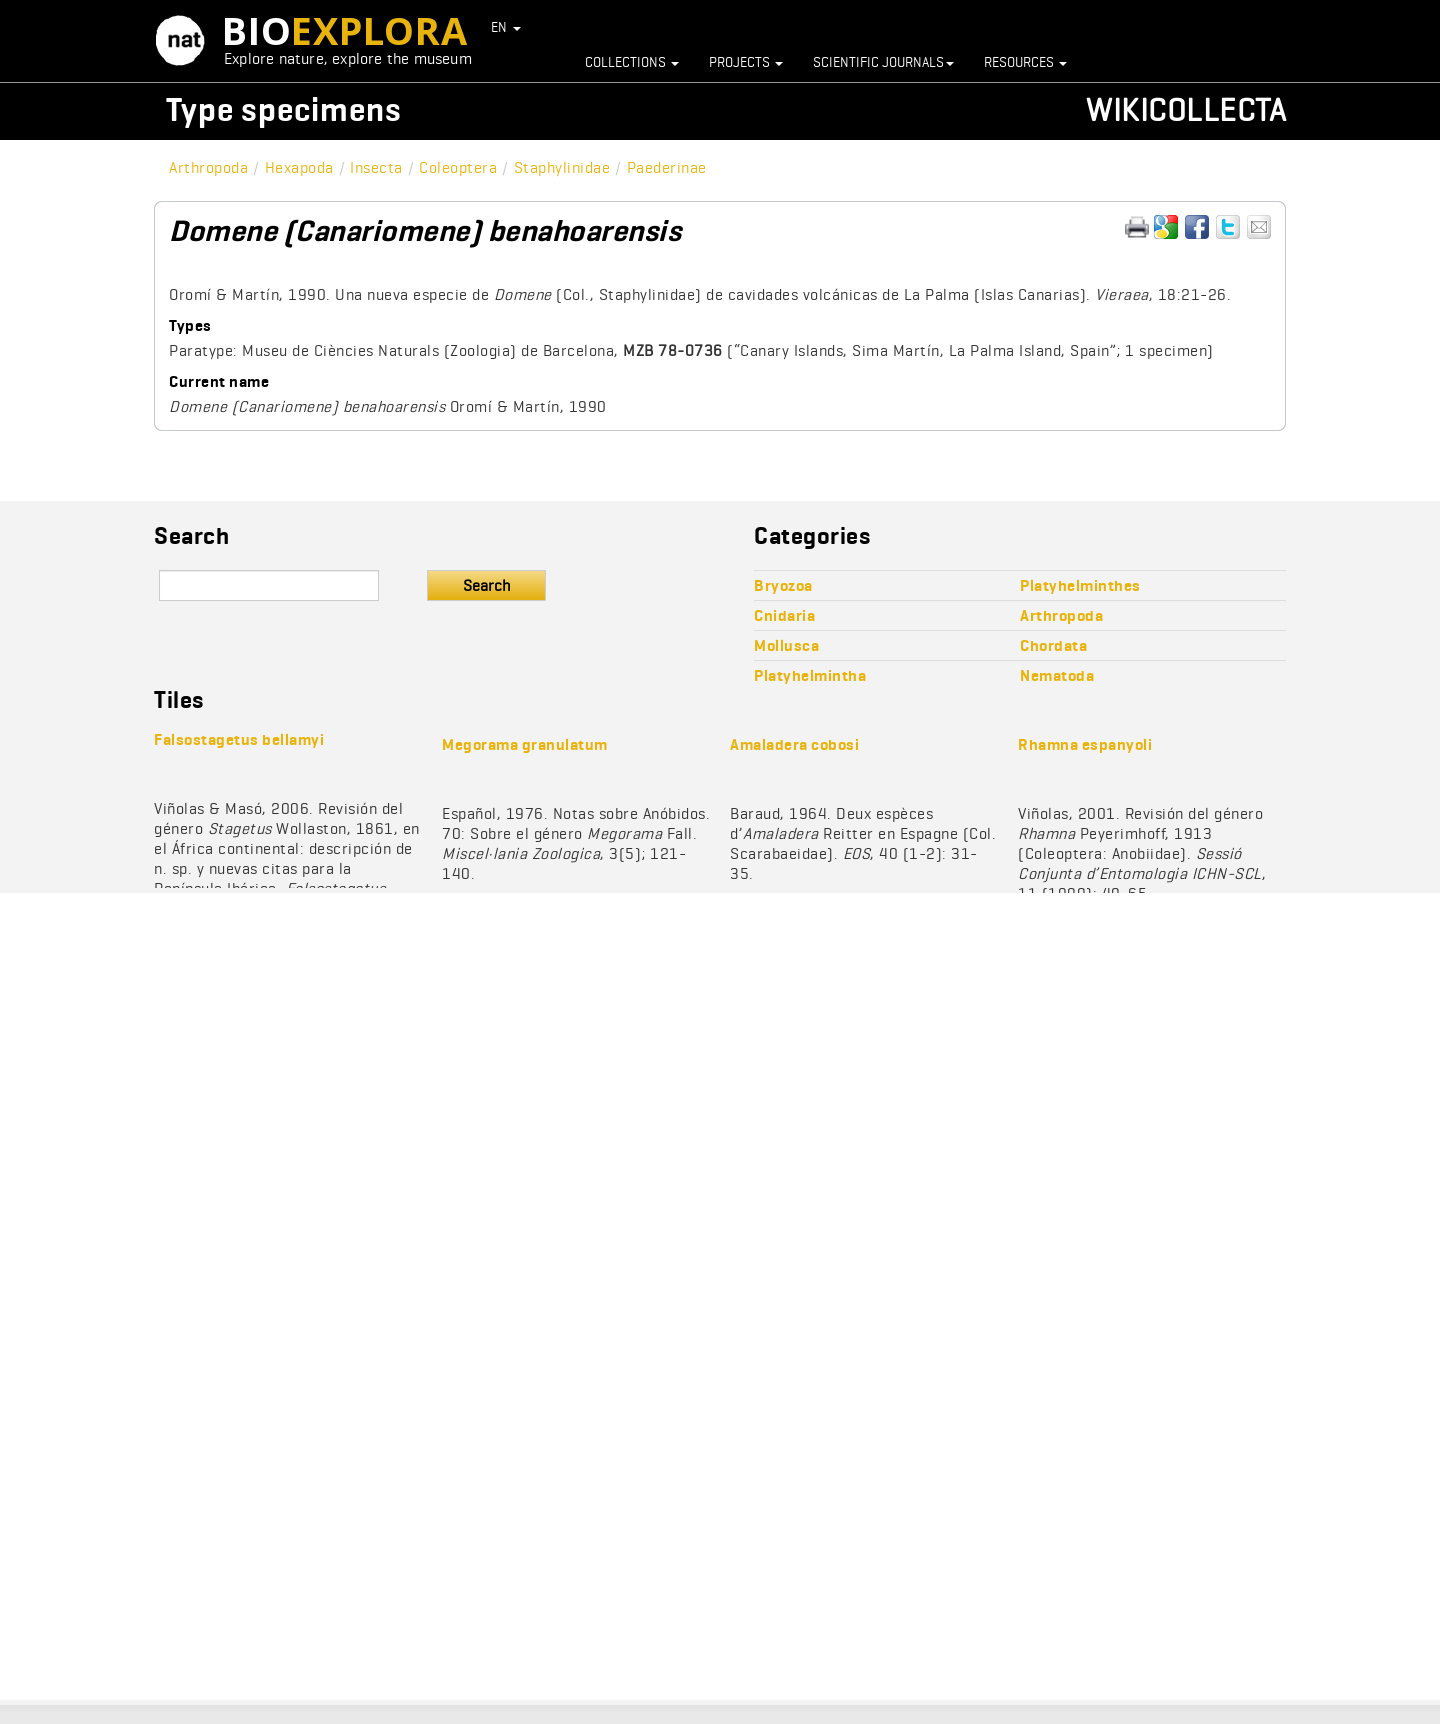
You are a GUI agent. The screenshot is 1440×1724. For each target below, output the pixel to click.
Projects (746, 62)
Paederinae (667, 167)
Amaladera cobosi (794, 744)
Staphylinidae (562, 167)
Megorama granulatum (525, 744)
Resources (1025, 62)
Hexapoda (299, 167)
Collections (632, 62)
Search (486, 585)
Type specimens (284, 109)
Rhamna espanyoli (1085, 744)
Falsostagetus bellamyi (239, 739)
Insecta (376, 167)
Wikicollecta (1186, 109)
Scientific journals (883, 62)
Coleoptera (458, 167)
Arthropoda (208, 167)
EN (506, 27)
